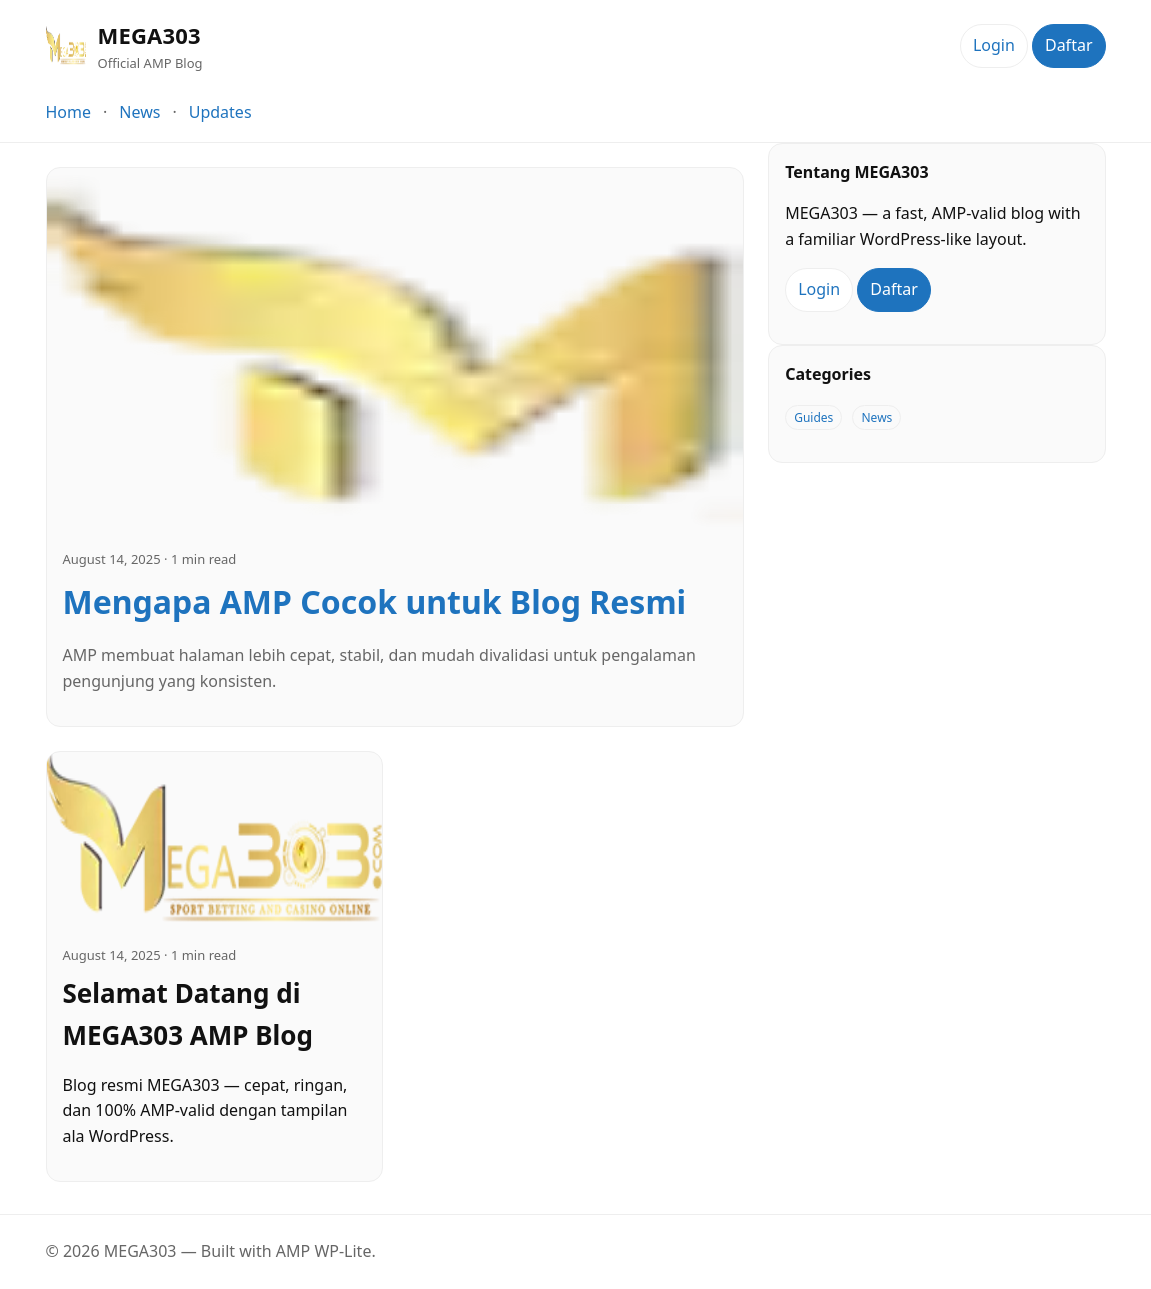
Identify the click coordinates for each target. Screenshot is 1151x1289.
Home (69, 112)
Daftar (1069, 45)
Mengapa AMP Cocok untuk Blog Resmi (375, 601)
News (139, 112)
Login (994, 45)
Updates (220, 112)
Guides (813, 417)
